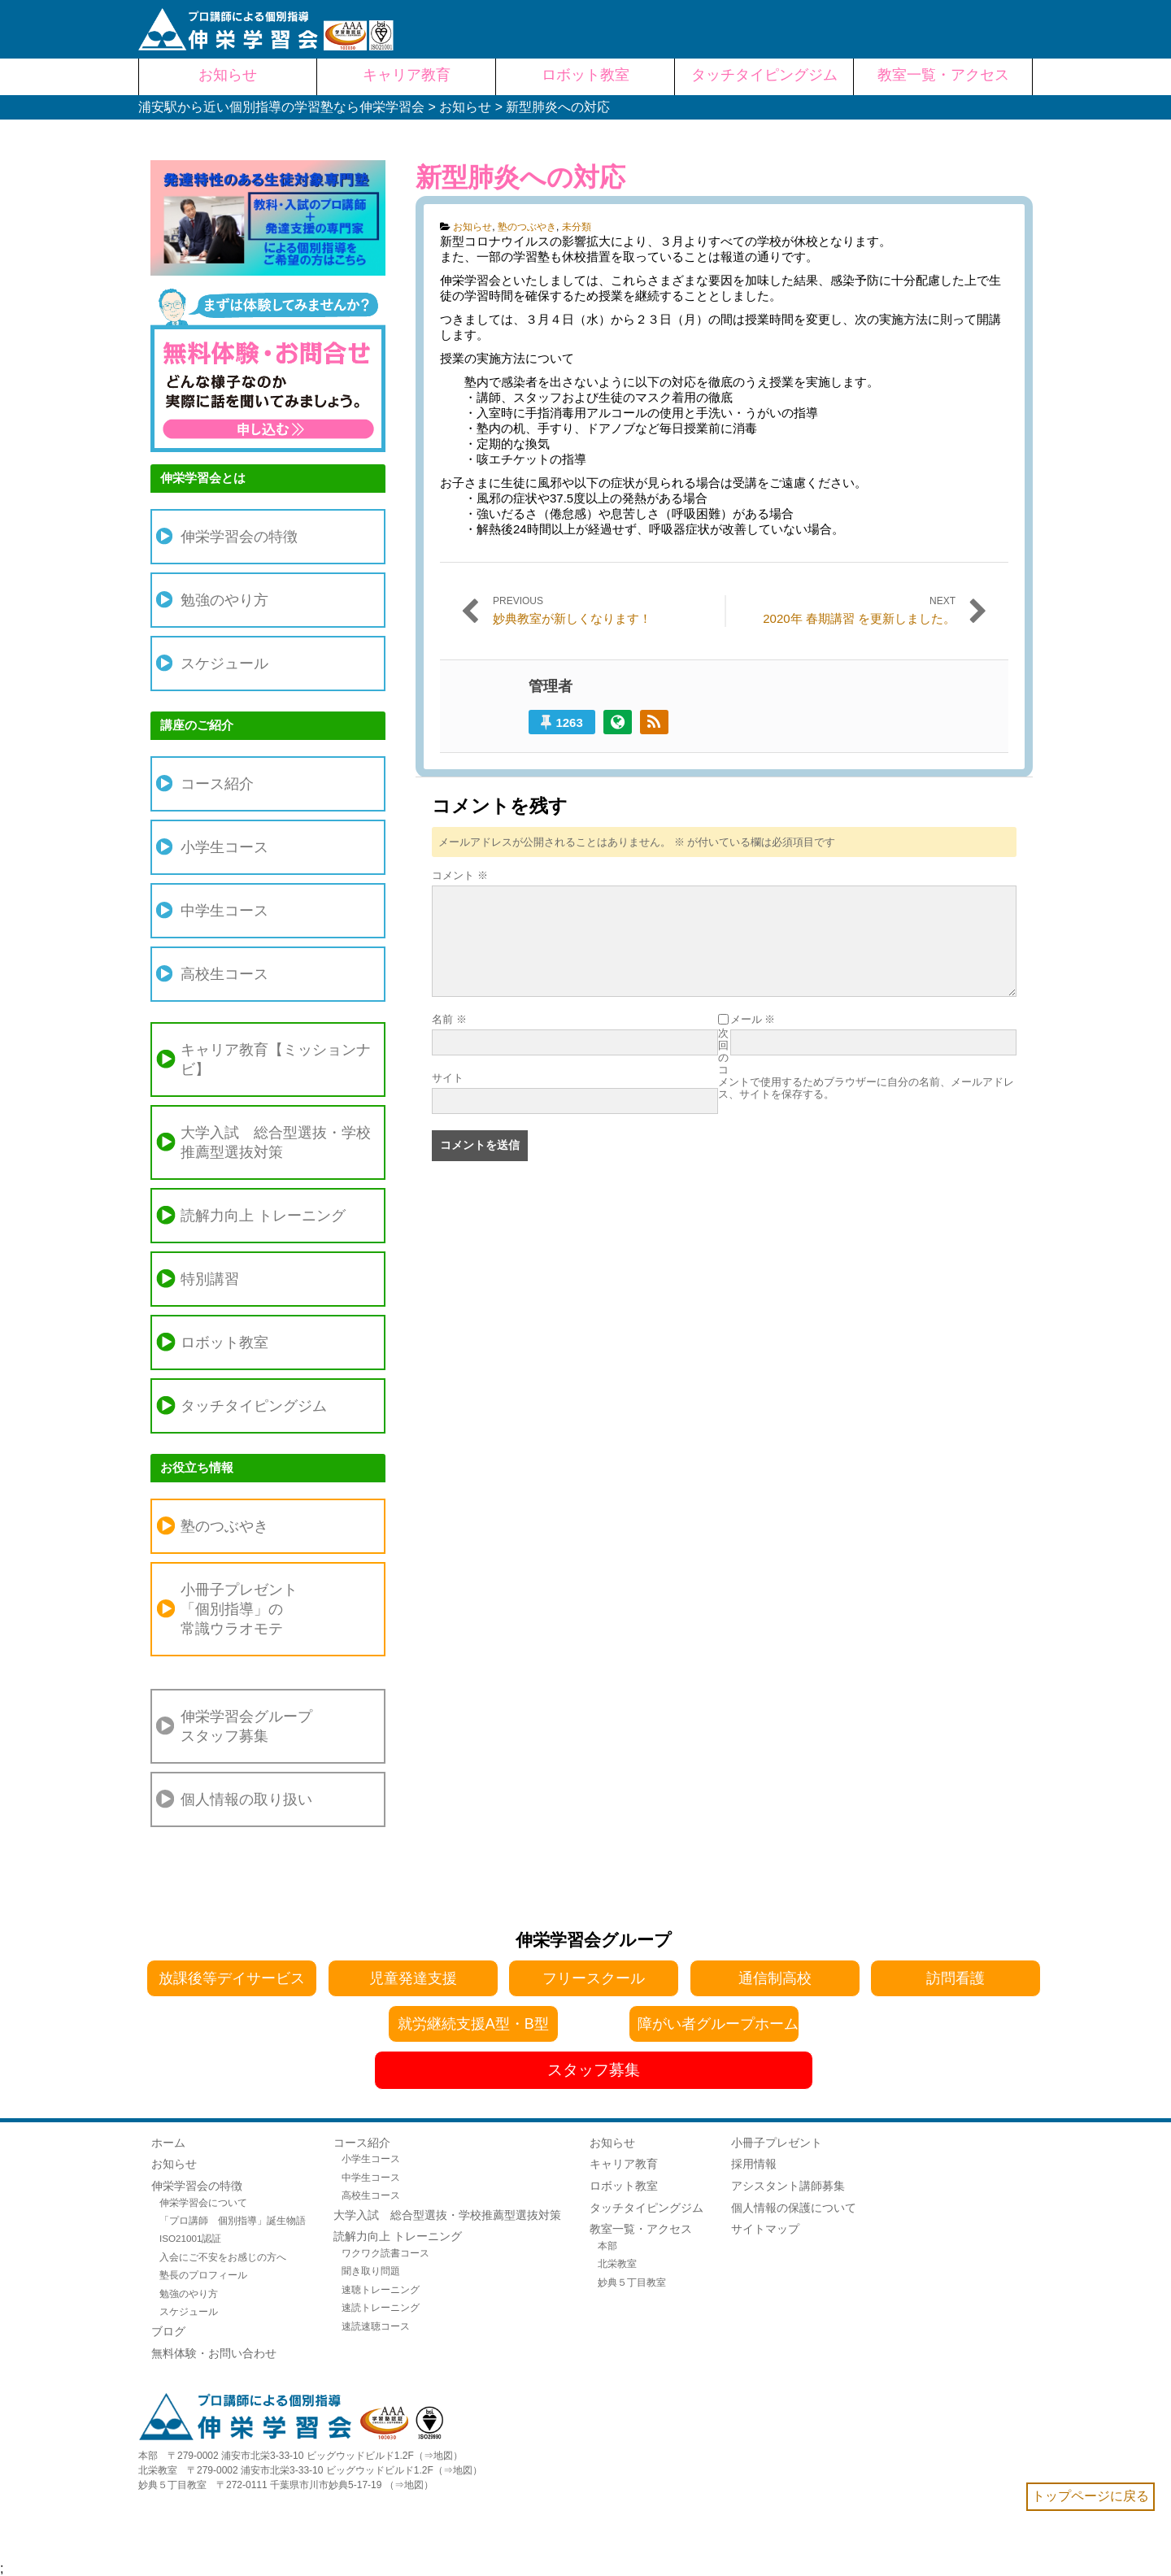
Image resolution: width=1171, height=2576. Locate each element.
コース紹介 (217, 784)
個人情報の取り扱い (246, 1799)
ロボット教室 (224, 1342)
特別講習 (210, 1279)
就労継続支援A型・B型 (473, 2024)
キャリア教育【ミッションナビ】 (276, 1059)
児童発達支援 (413, 1978)
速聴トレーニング (381, 2289)
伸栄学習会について (203, 2202)
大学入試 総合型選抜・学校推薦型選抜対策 (276, 1142)
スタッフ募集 (593, 2069)
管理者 (550, 686)
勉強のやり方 (224, 600)
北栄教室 (617, 2263)
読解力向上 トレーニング (263, 1216)
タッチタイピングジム (254, 1406)
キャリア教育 (624, 2163)
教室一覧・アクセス (641, 2228)
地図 (443, 2455)
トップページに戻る (1090, 2496)
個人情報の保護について (793, 2207)
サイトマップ (765, 2228)
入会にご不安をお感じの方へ (222, 2257)
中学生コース (224, 911)
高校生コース (224, 974)
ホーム (168, 2142)
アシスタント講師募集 (788, 2185)
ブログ (168, 2331)
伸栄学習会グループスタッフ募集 (246, 1726)
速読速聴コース (376, 2326)
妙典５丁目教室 (632, 2282)
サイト (448, 1078)
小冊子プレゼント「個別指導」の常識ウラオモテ (239, 1609)
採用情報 (754, 2163)
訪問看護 (955, 1978)
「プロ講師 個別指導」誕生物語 (232, 2220)
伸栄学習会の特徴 (239, 537)
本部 (607, 2245)
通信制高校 (775, 1978)
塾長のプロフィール (203, 2274)
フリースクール (593, 1978)
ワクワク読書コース (385, 2252)
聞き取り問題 (371, 2270)
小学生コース (224, 847)
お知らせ (472, 227)
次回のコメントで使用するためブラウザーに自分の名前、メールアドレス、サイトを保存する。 (866, 1063)
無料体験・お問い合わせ (213, 2353)
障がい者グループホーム (718, 2024)
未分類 (576, 227)
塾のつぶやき (527, 227)
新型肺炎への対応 (520, 177)
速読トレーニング (381, 2307)
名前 (449, 1019)
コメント (460, 875)
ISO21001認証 (190, 2238)
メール (753, 1019)
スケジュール (224, 663)
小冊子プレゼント (776, 2142)
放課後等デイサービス (232, 1978)
